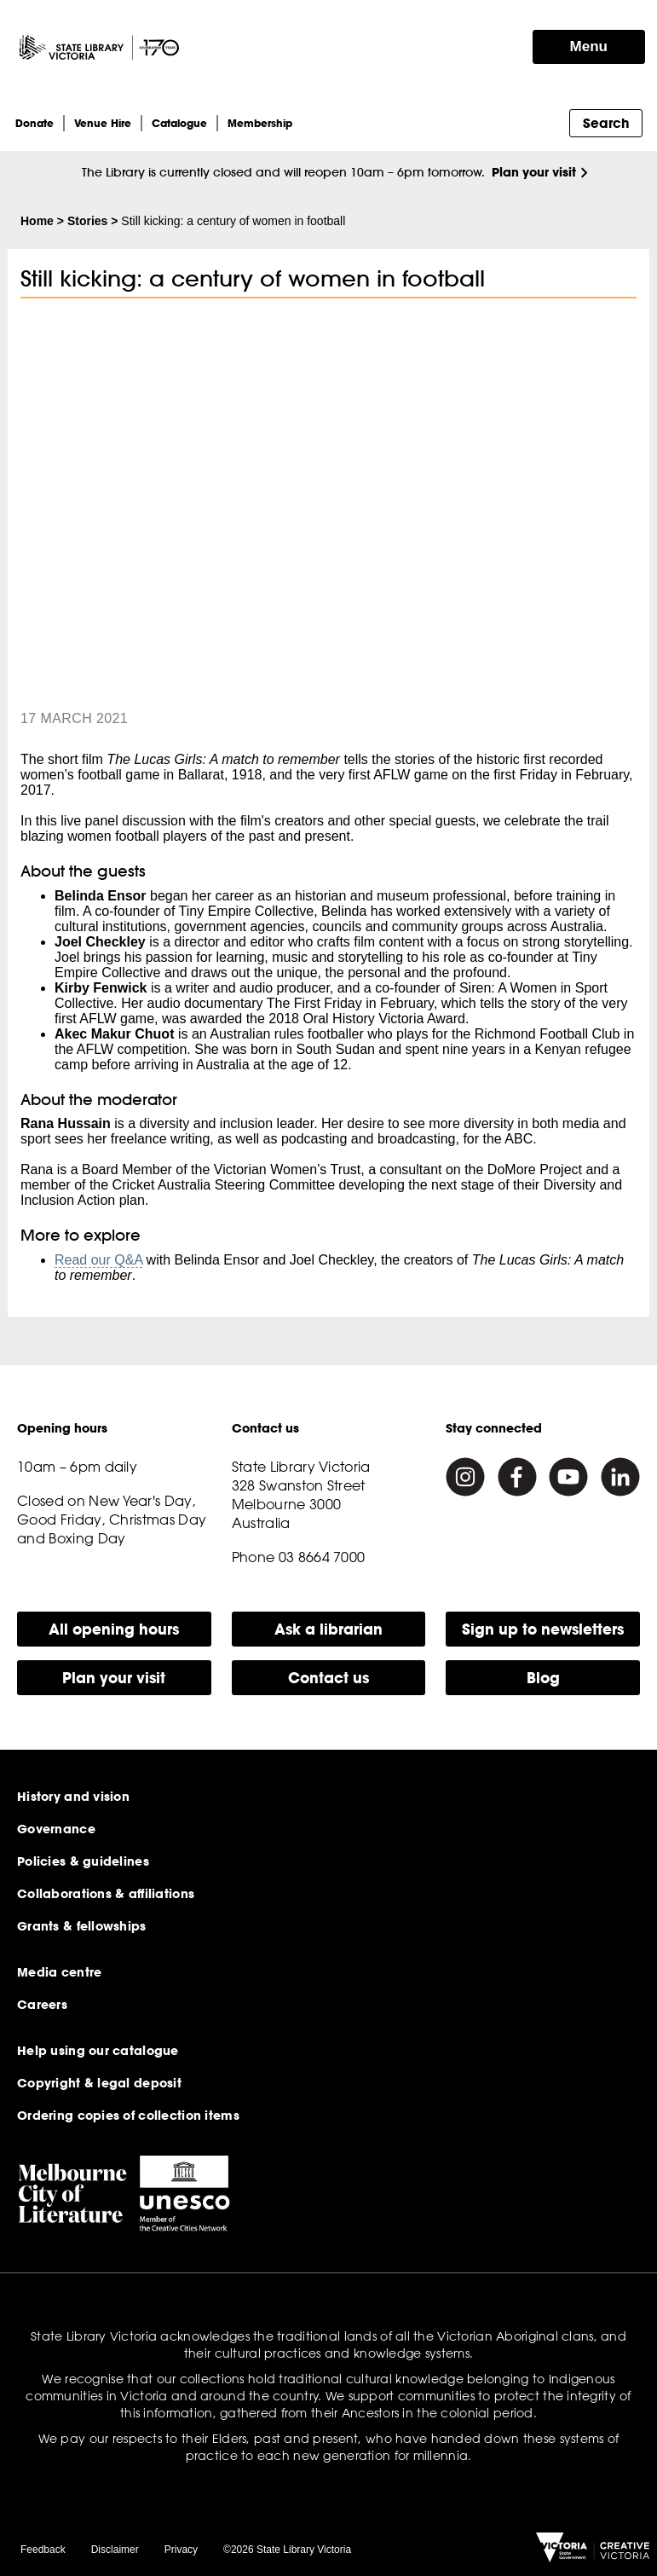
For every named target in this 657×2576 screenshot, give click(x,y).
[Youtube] (568, 1476)
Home (37, 221)
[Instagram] (465, 1476)
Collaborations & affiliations (105, 1894)
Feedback (43, 2550)
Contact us (328, 1677)
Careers (42, 2005)
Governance (56, 1829)
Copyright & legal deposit (99, 2083)
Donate (34, 123)
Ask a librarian (328, 1629)
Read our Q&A (98, 1260)
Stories (87, 221)
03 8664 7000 (322, 1557)
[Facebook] (517, 1476)
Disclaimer (115, 2550)
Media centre (59, 1972)
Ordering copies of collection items (128, 2116)
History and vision (73, 1797)
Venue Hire (102, 123)
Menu (589, 46)
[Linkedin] (620, 1476)
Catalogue (179, 123)
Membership (260, 123)
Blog (543, 1677)
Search (606, 122)
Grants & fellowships (82, 1926)
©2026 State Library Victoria (287, 2550)
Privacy (181, 2550)
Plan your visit (534, 172)
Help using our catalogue (98, 2051)
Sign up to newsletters (543, 1629)
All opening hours (114, 1629)
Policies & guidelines (83, 1861)
